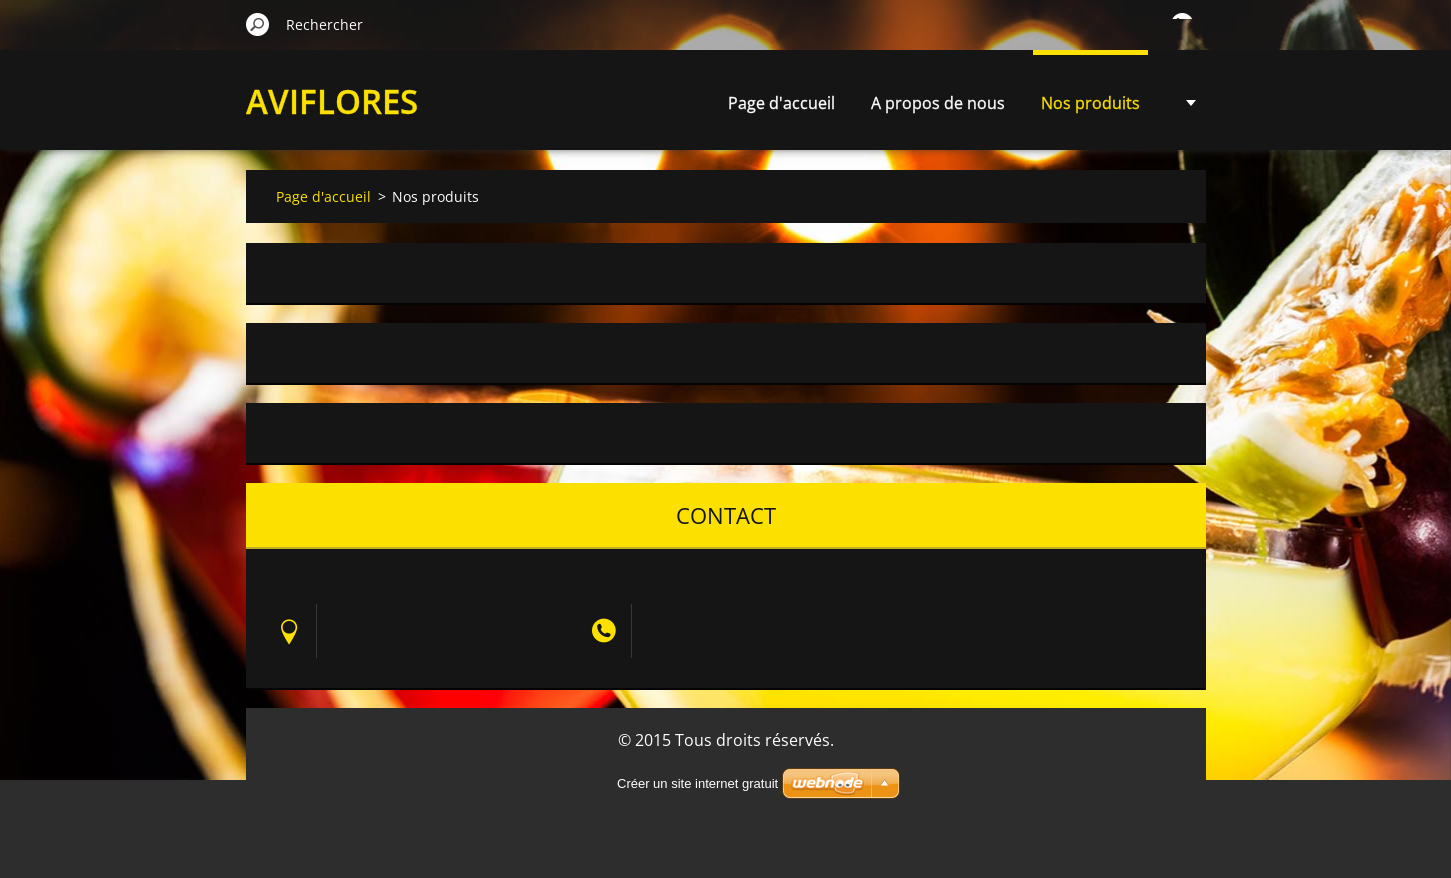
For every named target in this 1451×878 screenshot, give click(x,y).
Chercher (258, 24)
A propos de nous (938, 103)
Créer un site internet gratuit (697, 783)
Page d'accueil (781, 103)
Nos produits (1090, 103)
